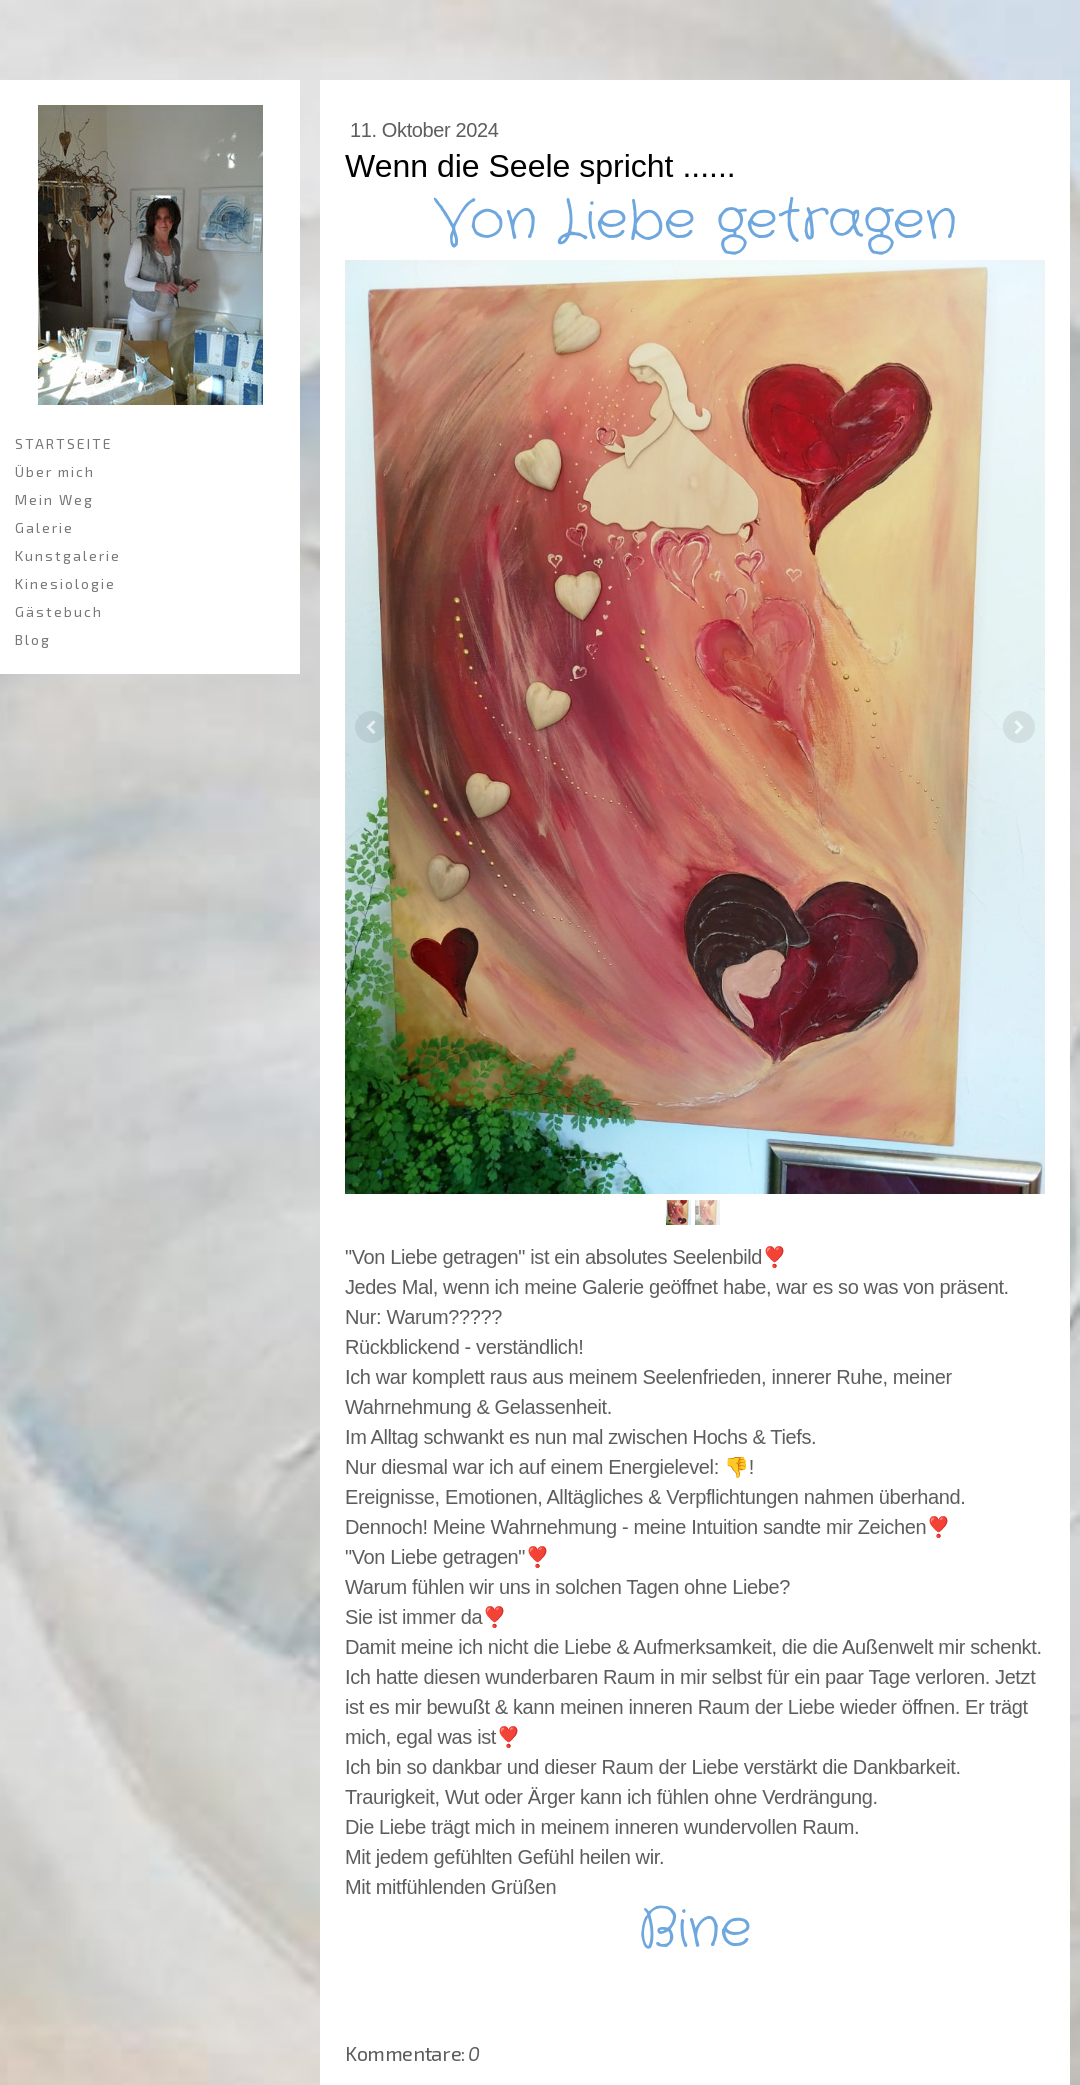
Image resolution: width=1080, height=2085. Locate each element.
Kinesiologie (65, 583)
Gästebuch (59, 611)
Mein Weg (54, 499)
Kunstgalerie (68, 555)
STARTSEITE (64, 443)
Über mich (55, 471)
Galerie (44, 527)
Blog (33, 639)
